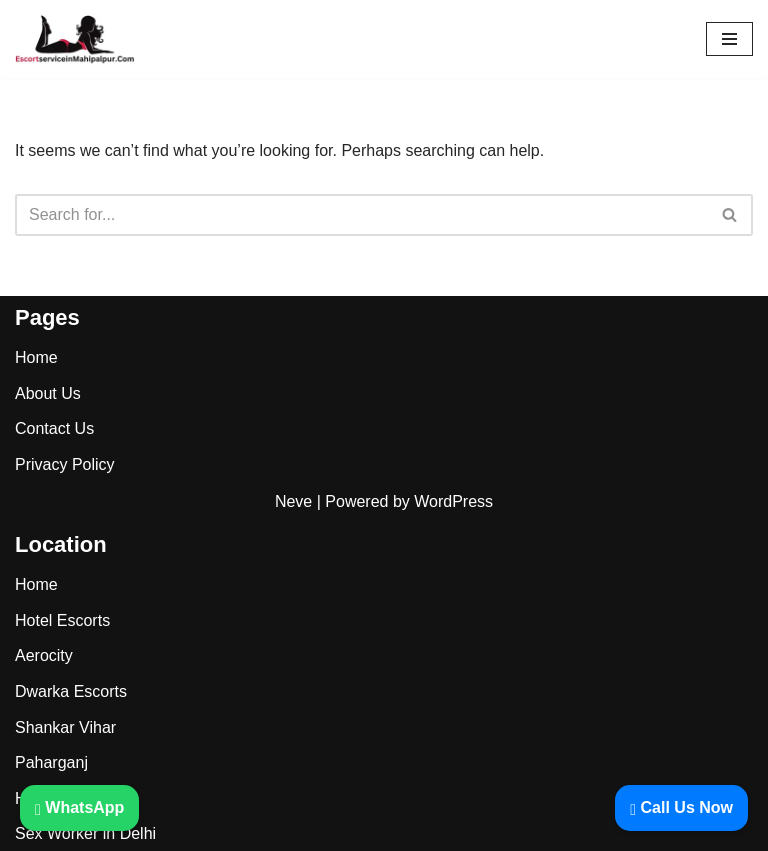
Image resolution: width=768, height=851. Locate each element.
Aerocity (44, 655)
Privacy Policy (65, 464)
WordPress (453, 501)
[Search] (361, 215)
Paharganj (51, 762)
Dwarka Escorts (71, 691)
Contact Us (54, 428)
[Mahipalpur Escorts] (75, 39)
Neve (293, 501)
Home (36, 357)
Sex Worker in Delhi (85, 833)
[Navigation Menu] (729, 39)
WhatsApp (79, 807)
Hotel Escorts (62, 620)
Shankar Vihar (65, 727)
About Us (48, 393)
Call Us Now (681, 807)
